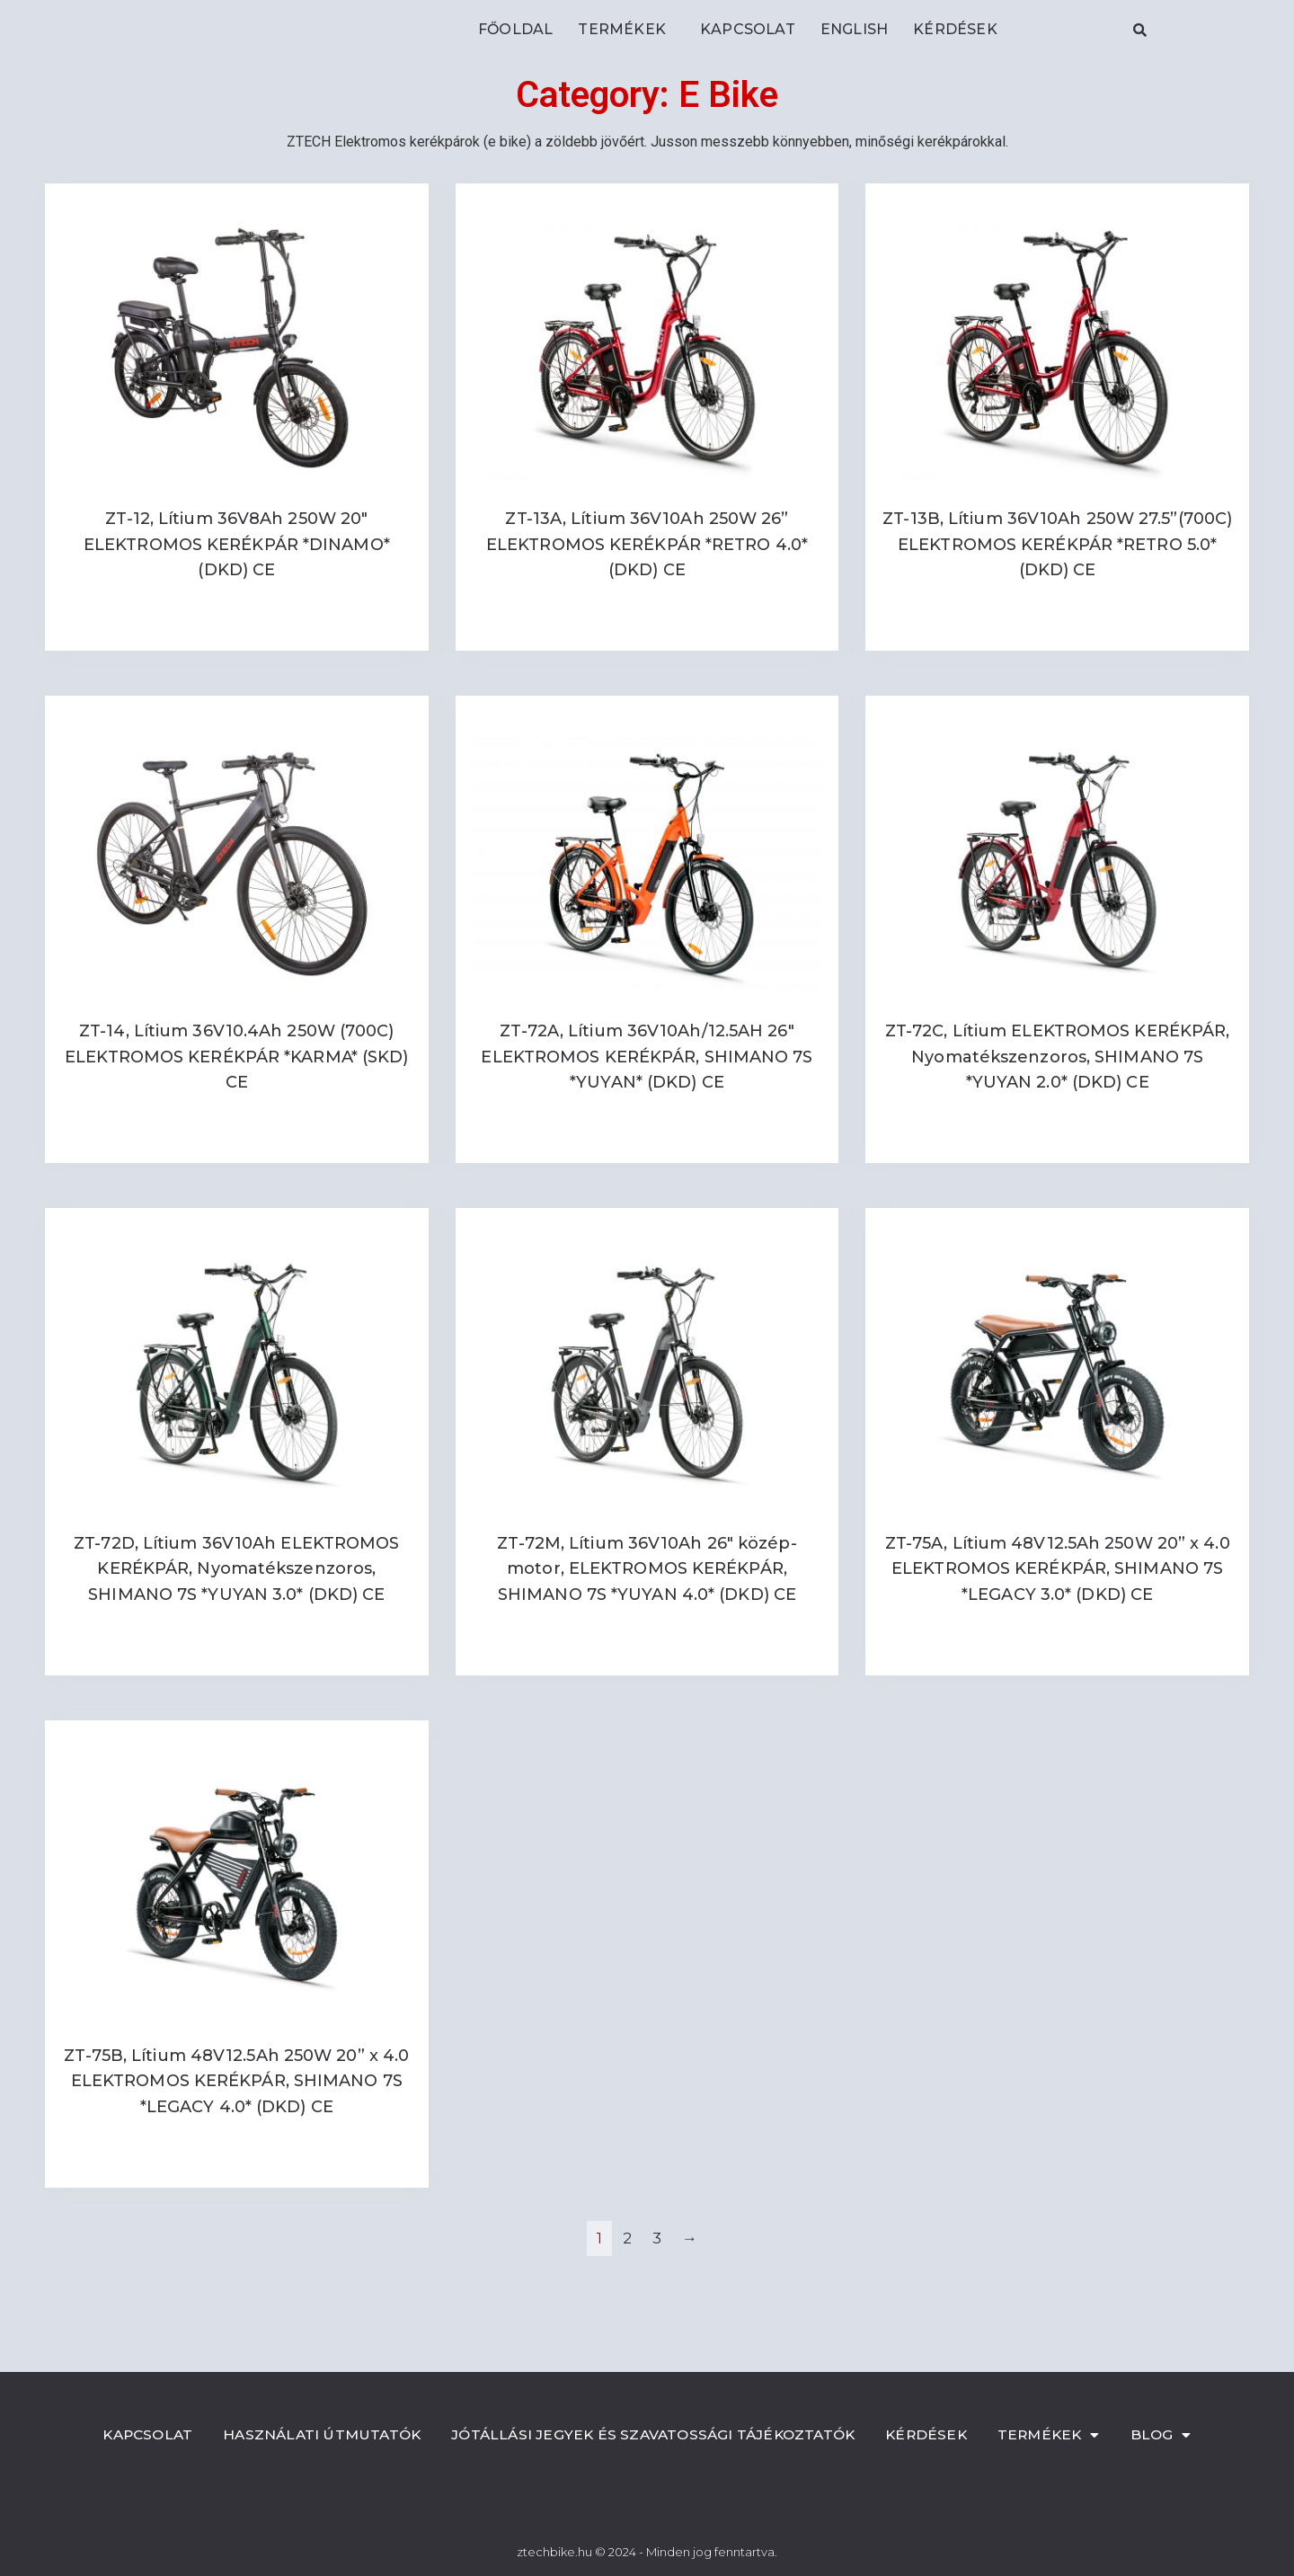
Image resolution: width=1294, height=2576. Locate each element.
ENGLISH (854, 29)
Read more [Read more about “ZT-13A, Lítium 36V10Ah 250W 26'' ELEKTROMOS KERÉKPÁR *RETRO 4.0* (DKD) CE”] (647, 628)
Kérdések (955, 29)
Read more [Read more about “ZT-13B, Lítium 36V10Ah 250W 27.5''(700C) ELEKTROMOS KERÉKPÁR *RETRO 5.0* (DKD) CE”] (1057, 628)
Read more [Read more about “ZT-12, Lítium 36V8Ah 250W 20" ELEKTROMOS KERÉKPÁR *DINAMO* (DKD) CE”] (236, 628)
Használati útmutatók (315, 2434)
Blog (1176, 2435)
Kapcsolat (747, 29)
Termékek (626, 30)
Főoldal (515, 29)
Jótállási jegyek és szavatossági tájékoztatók (656, 2434)
